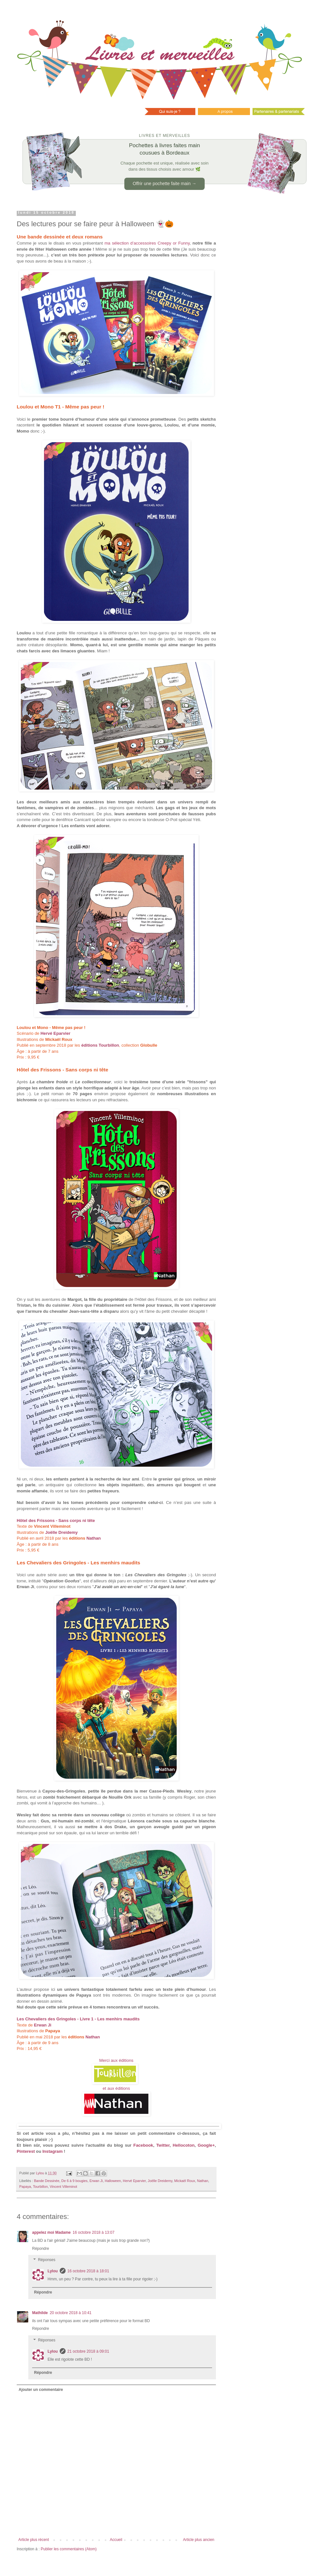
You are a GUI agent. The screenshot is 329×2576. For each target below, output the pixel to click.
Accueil (116, 2539)
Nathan (93, 1538)
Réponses (46, 2260)
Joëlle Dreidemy (160, 2181)
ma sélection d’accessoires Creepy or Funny (147, 243)
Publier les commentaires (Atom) (69, 2549)
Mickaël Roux (184, 2181)
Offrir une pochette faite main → (164, 183)
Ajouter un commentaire (41, 2389)
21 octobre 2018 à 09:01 (88, 2351)
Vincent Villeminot (63, 2186)
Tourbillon (40, 2186)
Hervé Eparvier (55, 1033)
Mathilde (40, 2313)
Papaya (25, 2186)
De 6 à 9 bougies (74, 2181)
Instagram (52, 2151)
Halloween (113, 2181)
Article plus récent (33, 2539)
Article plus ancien (198, 2539)
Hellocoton (183, 2145)
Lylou (53, 2271)
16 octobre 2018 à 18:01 (88, 2271)
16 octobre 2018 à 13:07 (93, 2232)
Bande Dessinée (46, 2181)
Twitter (163, 2145)
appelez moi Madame (51, 2232)
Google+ (206, 2145)
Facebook (143, 2145)
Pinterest (26, 2151)
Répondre (40, 2248)
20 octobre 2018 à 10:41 (71, 2313)
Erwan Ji (96, 2181)
